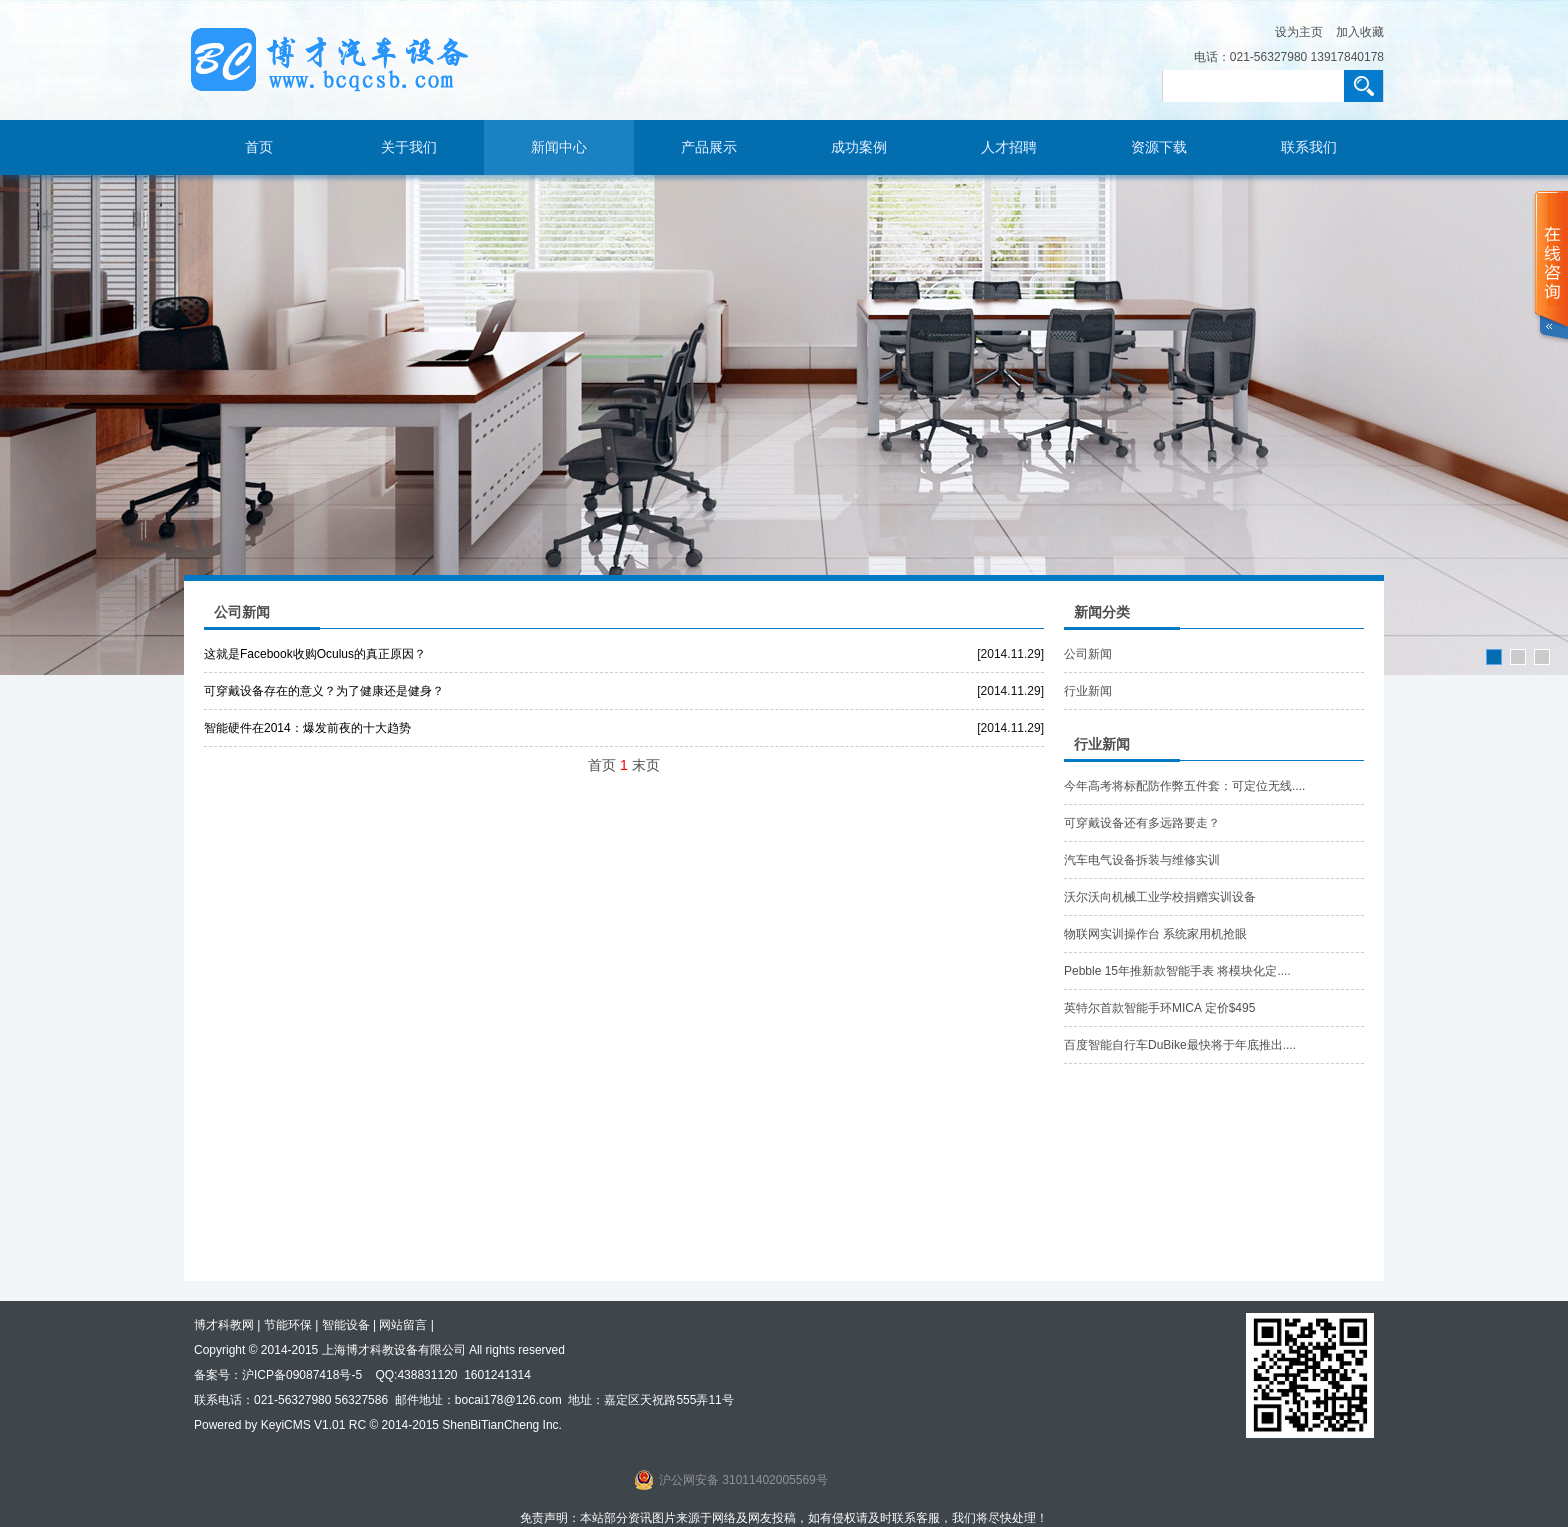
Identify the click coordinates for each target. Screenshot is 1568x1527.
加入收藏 (1360, 32)
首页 (259, 147)
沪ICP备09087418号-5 (302, 1375)
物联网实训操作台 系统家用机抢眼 (1155, 934)
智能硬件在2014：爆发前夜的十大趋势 (307, 728)
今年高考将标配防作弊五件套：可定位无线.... (1184, 786)
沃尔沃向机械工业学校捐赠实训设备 (1160, 897)
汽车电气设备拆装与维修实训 (1142, 860)
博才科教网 (224, 1325)
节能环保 (288, 1325)
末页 (646, 765)
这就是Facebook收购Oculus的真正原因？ (315, 654)
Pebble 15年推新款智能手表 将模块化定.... (1177, 971)
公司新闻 (1088, 654)
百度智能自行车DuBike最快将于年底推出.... (1180, 1045)
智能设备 (346, 1325)
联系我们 (1309, 147)
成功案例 (859, 147)
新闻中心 (559, 147)
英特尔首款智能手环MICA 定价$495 (1159, 1008)
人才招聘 (1009, 147)
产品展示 (709, 147)
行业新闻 (1088, 691)
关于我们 (409, 147)
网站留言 (403, 1325)
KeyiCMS (286, 1425)
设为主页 (1299, 32)
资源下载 (1159, 147)
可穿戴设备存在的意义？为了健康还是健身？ (324, 691)
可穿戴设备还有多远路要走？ (1142, 823)
